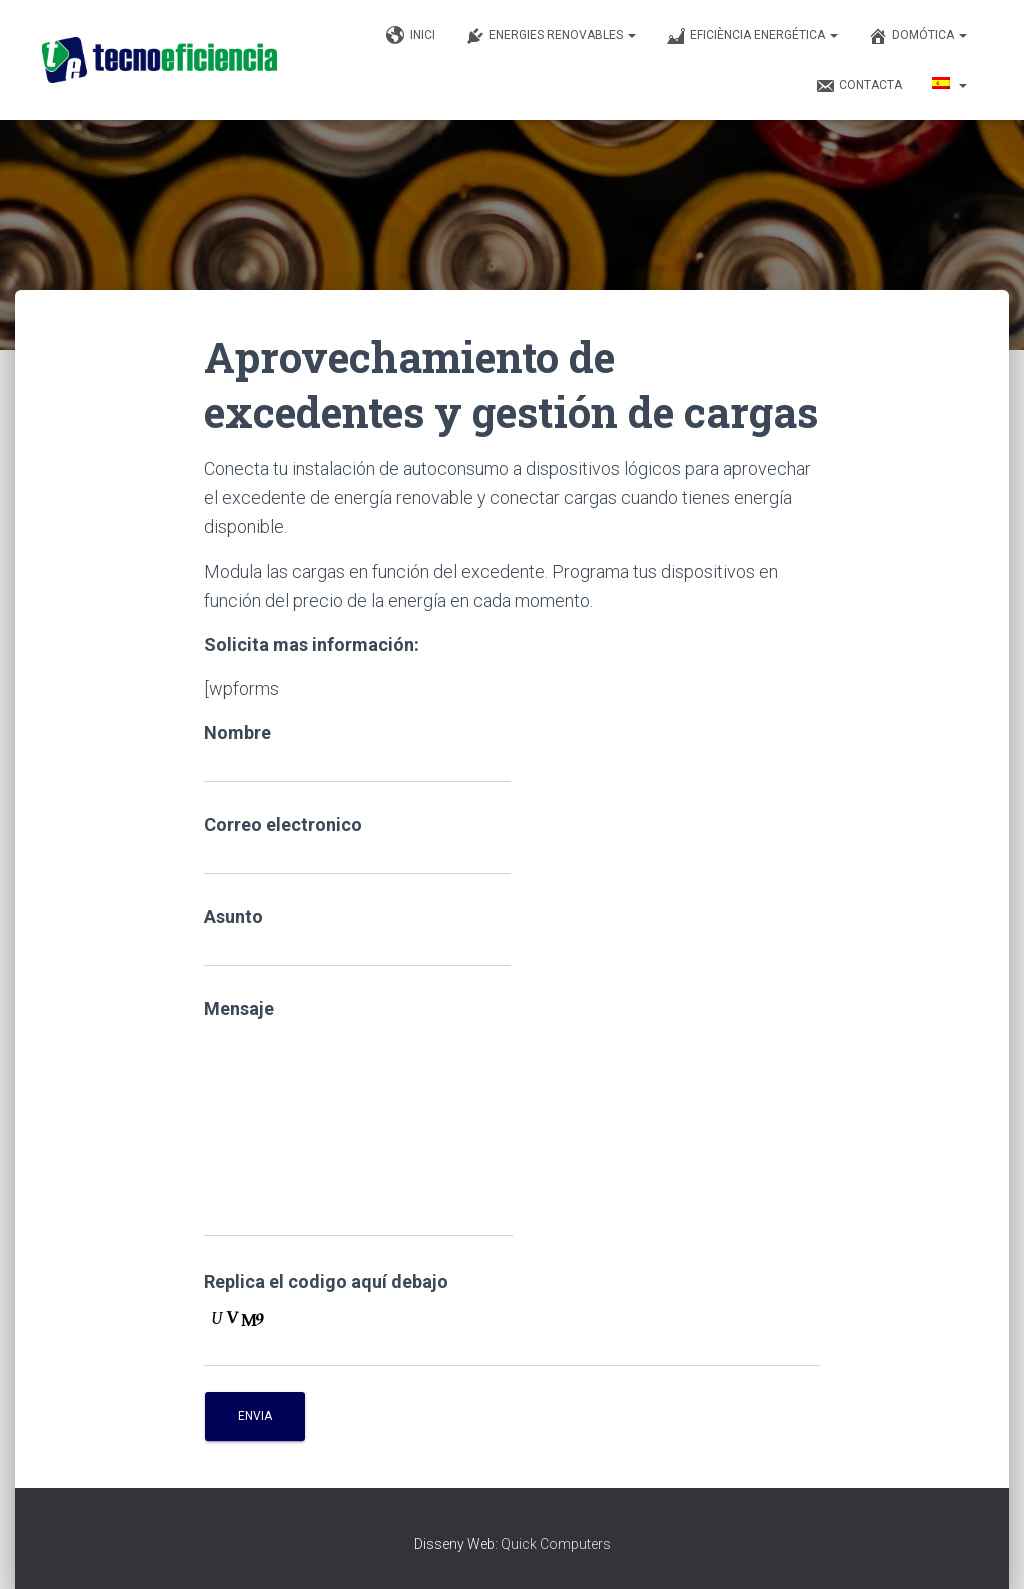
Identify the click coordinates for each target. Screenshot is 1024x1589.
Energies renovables (550, 36)
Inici (410, 36)
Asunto (357, 936)
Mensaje (358, 1117)
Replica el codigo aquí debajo (326, 1281)
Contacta (858, 86)
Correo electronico (357, 844)
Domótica (917, 36)
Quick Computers (556, 1544)
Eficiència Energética (752, 36)
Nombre (357, 752)
